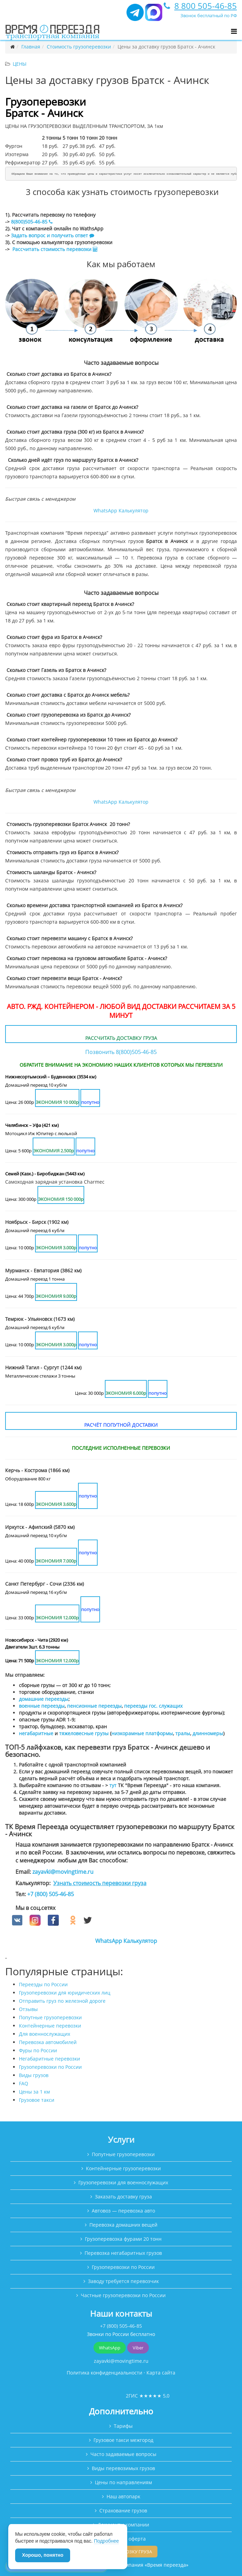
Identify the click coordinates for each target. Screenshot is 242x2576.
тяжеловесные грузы (84, 1733)
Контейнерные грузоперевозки (123, 2168)
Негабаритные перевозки (49, 2058)
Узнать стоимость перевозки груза (99, 1883)
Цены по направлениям (123, 2482)
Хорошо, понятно (42, 2555)
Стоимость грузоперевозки (79, 46)
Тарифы (123, 2426)
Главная (30, 46)
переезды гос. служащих (153, 1706)
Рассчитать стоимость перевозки (55, 249)
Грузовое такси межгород (123, 2440)
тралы (182, 1733)
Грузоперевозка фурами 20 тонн (123, 2239)
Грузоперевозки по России (50, 2067)
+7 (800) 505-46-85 (50, 1894)
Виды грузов (33, 2075)
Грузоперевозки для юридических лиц (64, 1992)
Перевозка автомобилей (48, 2042)
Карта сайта (160, 2372)
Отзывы (28, 2009)
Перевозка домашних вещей (123, 2224)
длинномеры (207, 1733)
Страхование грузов (123, 2510)
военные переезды (42, 1706)
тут (113, 1785)
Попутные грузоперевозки (50, 2017)
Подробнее (106, 2541)
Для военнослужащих (44, 2034)
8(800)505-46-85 (31, 221)
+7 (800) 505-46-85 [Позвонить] (121, 2326)
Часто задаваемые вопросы (123, 2454)
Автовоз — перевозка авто (123, 2210)
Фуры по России (38, 2050)
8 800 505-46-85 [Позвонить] (205, 5)
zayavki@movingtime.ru (63, 1872)
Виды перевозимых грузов (123, 2468)
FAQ (23, 2083)
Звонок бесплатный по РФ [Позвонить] (208, 15)
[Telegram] (135, 15)
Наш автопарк (123, 2496)
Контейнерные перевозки (50, 2025)
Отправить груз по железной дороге (62, 2001)
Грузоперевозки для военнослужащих (123, 2182)
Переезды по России (43, 1984)
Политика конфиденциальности (104, 2372)
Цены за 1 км (34, 2091)
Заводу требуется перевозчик (123, 2281)
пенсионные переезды (94, 1706)
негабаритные (36, 1733)
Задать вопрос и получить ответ (49, 235)
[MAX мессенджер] (153, 15)
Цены (19, 64)
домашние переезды (43, 1699)
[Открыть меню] (234, 31)
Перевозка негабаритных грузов (123, 2253)
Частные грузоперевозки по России (123, 2295)
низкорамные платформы (142, 1733)
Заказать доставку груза (123, 2196)
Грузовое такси (36, 2100)
